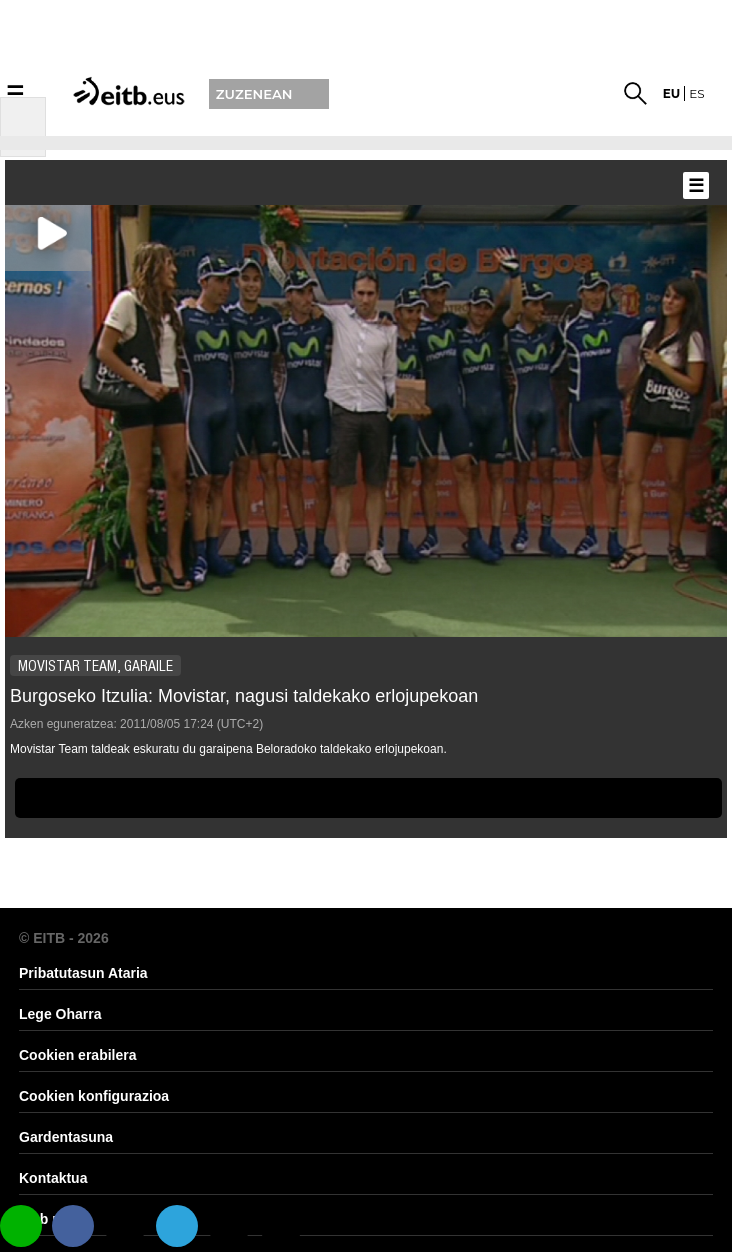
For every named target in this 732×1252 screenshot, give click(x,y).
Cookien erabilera (78, 1055)
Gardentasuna (66, 1137)
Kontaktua (53, 1178)
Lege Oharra (60, 1014)
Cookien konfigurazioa (94, 1096)
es (696, 93)
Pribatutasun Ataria (83, 973)
